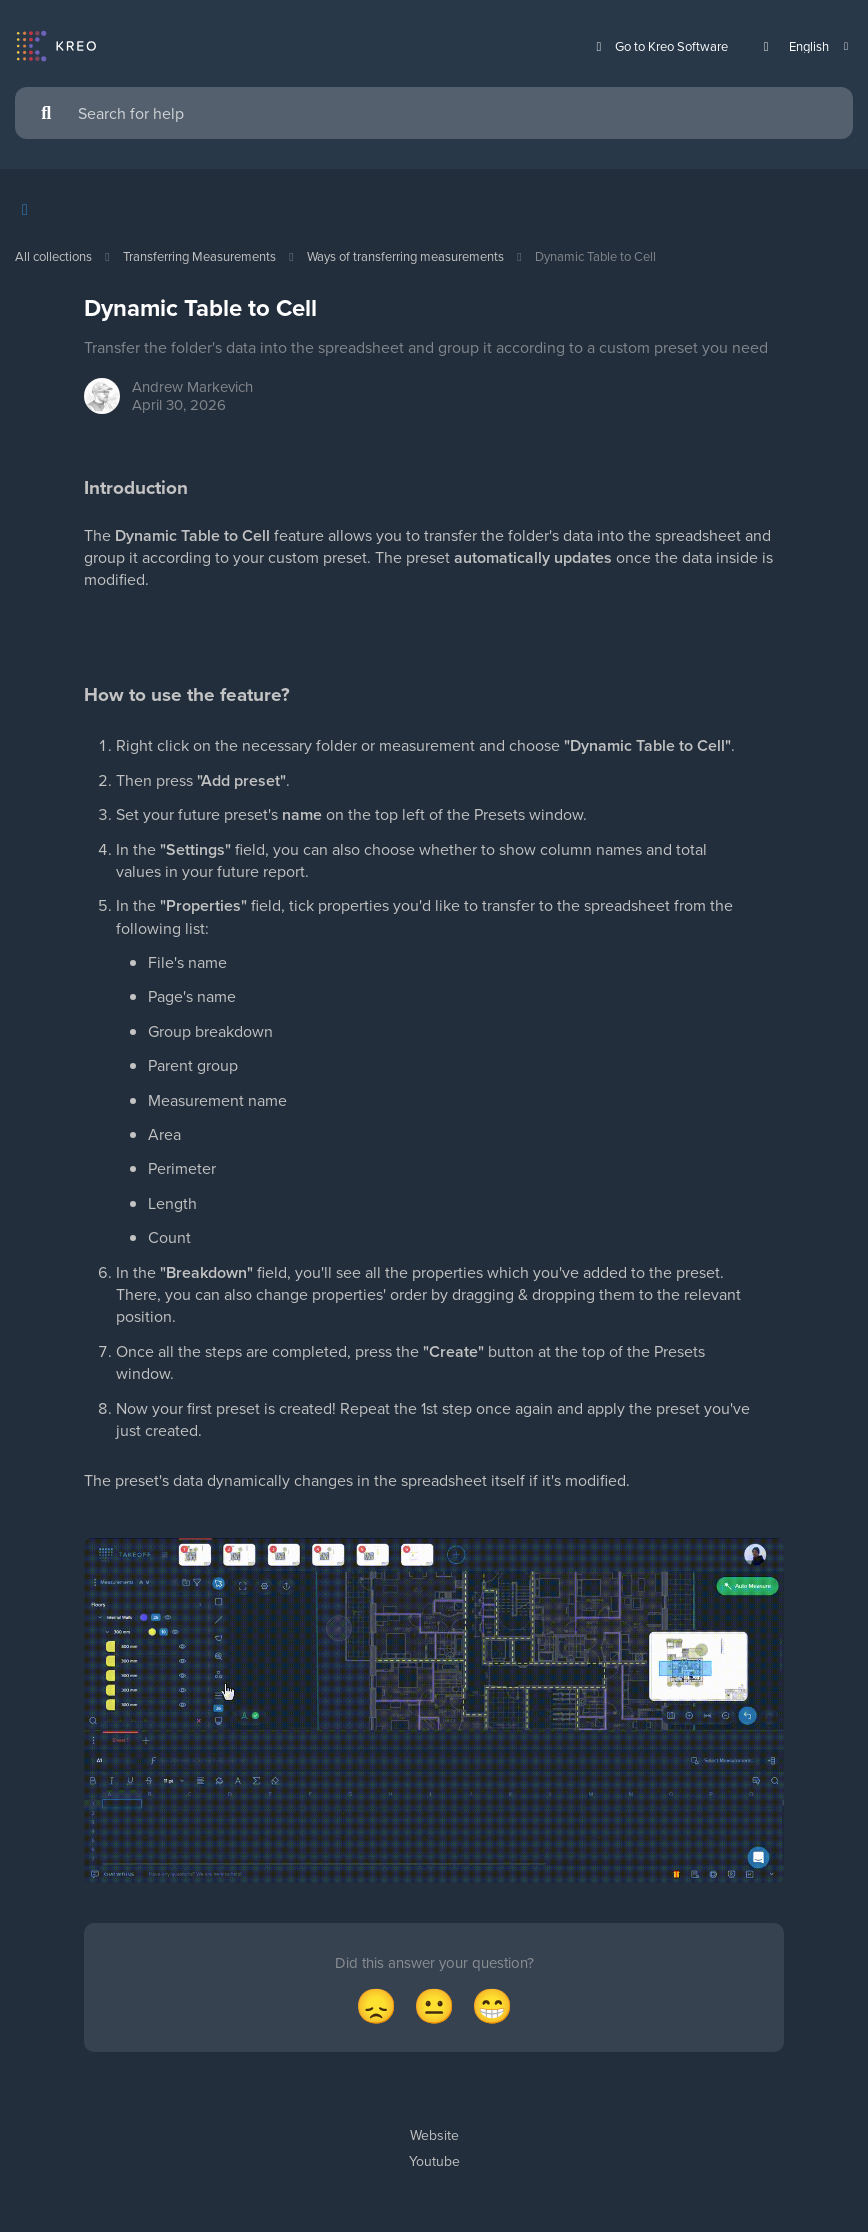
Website (434, 2135)
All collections (53, 256)
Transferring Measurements (199, 256)
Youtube (434, 2161)
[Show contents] (31, 210)
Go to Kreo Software (659, 46)
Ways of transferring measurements (405, 256)
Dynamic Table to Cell (595, 256)
